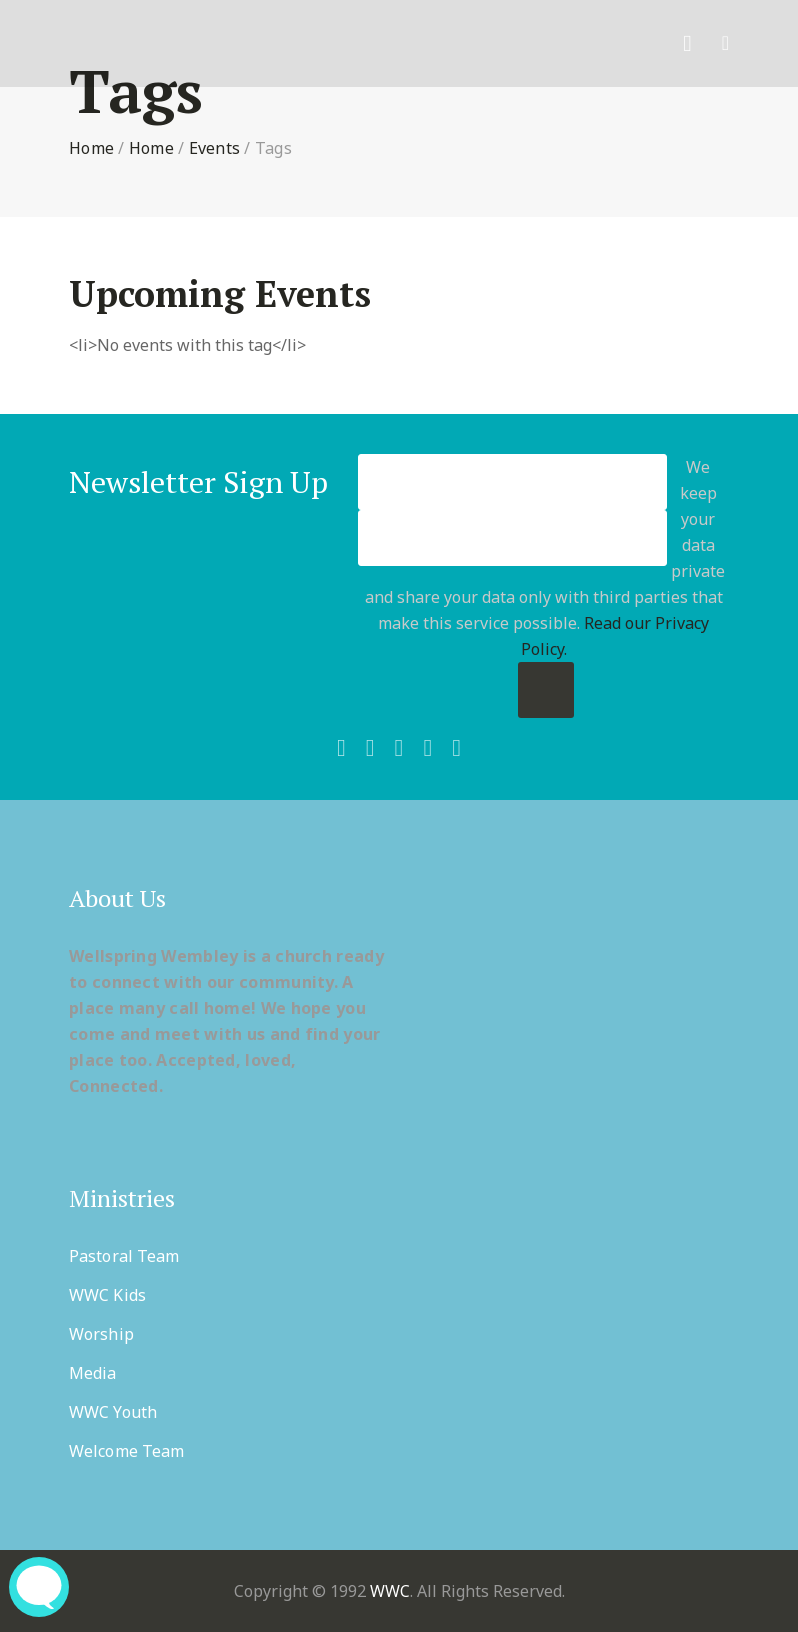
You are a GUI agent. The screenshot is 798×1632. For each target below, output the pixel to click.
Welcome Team (126, 1451)
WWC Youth (113, 1412)
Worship (101, 1334)
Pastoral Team (124, 1256)
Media (93, 1373)
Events (215, 148)
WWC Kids (107, 1295)
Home (91, 148)
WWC (390, 1591)
